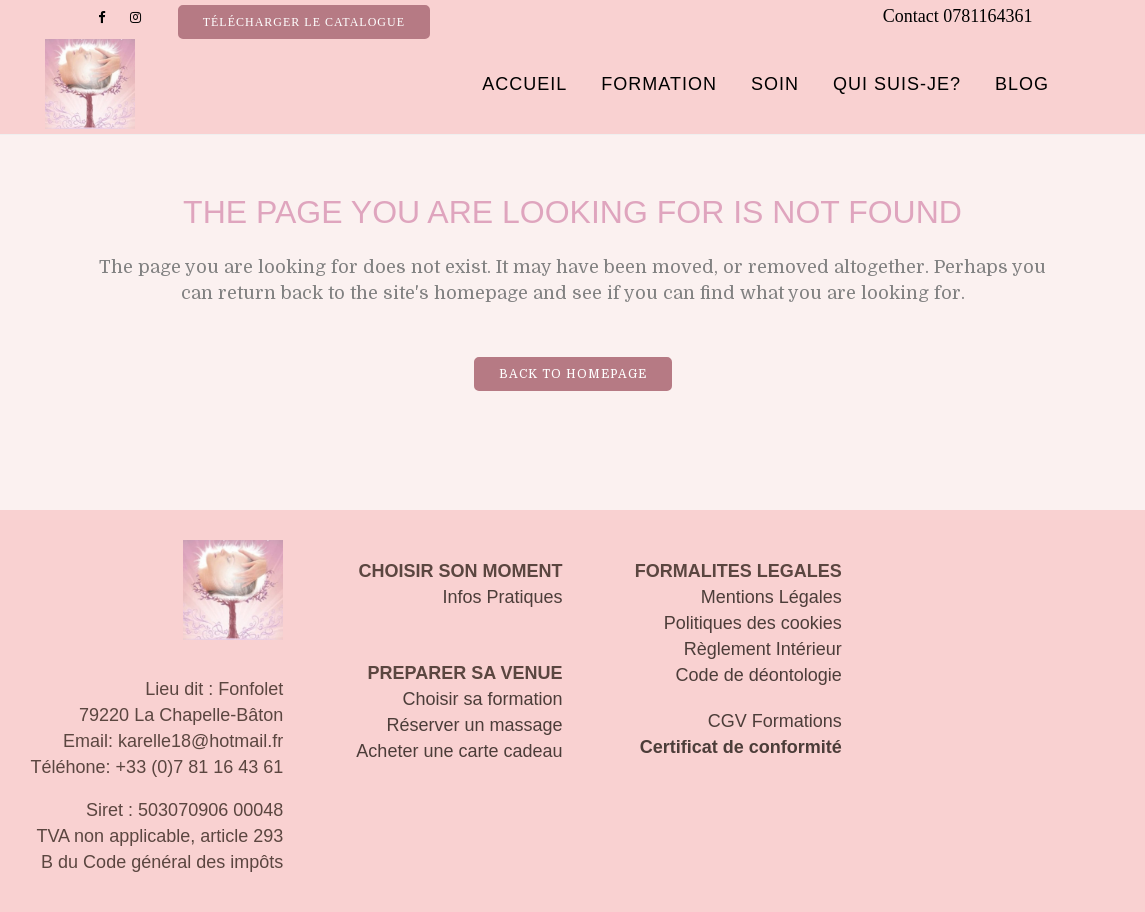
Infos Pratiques (502, 597)
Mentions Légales (771, 597)
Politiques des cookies (753, 623)
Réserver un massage (474, 725)
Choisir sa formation (482, 699)
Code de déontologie (759, 675)
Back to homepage (573, 374)
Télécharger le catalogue (304, 22)
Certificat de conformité (741, 747)
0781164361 (987, 16)
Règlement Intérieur (763, 649)
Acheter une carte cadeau (459, 751)
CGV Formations (775, 721)
